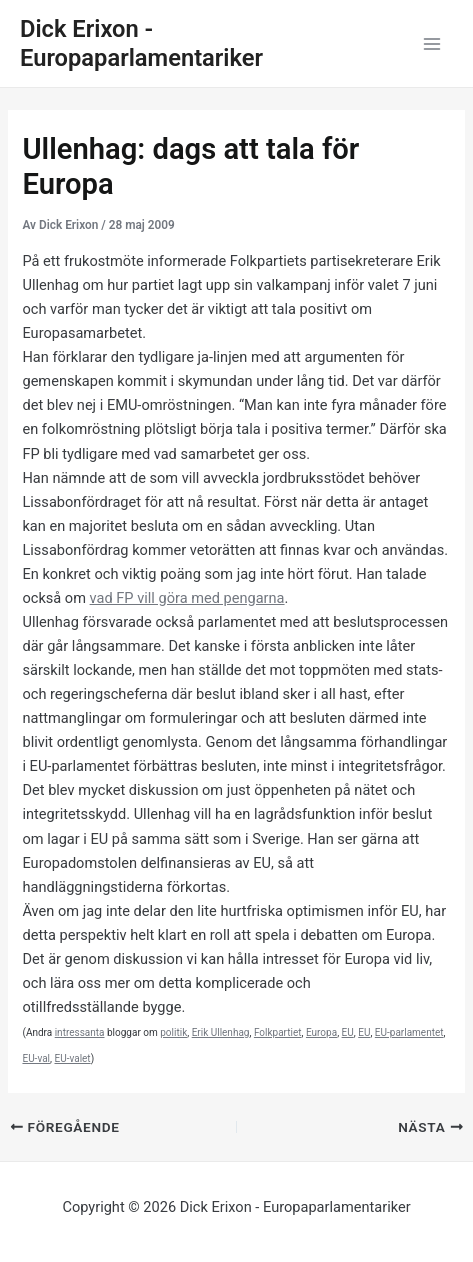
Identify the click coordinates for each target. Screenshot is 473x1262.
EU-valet (72, 1058)
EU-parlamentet (409, 1032)
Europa (321, 1032)
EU (348, 1032)
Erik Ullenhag (221, 1032)
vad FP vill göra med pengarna (187, 598)
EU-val (36, 1058)
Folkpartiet (278, 1032)
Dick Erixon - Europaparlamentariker (141, 43)
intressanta (80, 1032)
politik (173, 1032)
